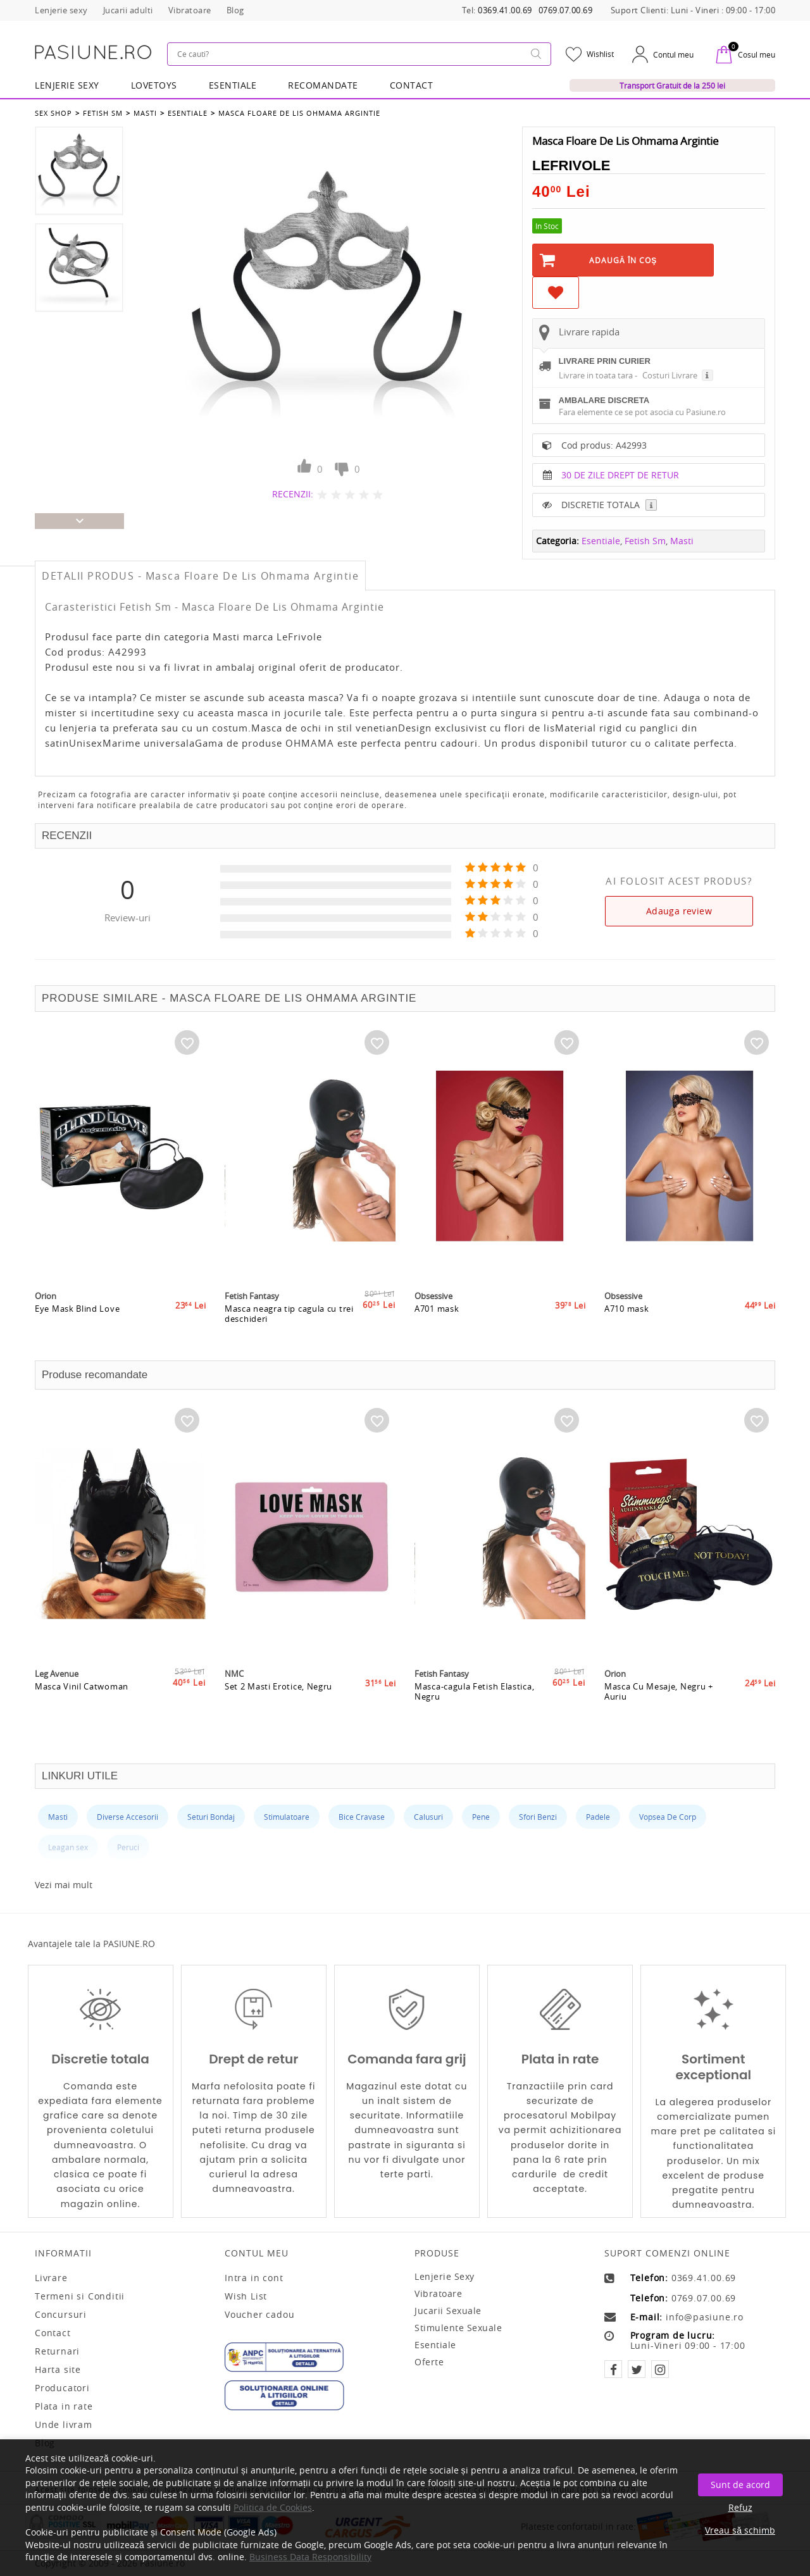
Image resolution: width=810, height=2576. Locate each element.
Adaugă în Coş (623, 260)
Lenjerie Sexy (67, 85)
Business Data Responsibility (310, 2557)
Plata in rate (63, 2406)
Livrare (51, 2278)
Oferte (429, 2362)
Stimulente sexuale (458, 2328)
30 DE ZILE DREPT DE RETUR (620, 475)
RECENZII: (292, 494)
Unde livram (63, 2425)
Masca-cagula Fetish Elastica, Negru (474, 1691)
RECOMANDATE (323, 85)
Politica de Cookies (273, 2507)
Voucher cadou (259, 2315)
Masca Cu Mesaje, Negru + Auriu (658, 1691)
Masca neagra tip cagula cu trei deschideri (289, 1313)
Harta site (58, 2370)
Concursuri (61, 2315)
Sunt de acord (740, 2485)
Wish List (246, 2296)
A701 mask (436, 1308)
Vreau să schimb (740, 2530)
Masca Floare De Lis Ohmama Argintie (299, 113)
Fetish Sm (103, 113)
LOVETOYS (154, 85)
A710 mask (626, 1308)
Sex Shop (53, 113)
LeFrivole (571, 165)
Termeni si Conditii (80, 2296)
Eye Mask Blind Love (77, 1308)
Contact (411, 85)
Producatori (62, 2388)
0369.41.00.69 (505, 10)
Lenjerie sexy (444, 2276)
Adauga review (679, 911)
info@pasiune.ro (705, 2317)
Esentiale (233, 85)
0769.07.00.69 (566, 10)
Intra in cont (254, 2278)
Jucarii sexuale (448, 2311)
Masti (145, 113)
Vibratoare (438, 2293)
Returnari (57, 2351)
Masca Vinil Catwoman (81, 1686)
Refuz (740, 2507)
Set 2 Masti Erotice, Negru (278, 1686)
